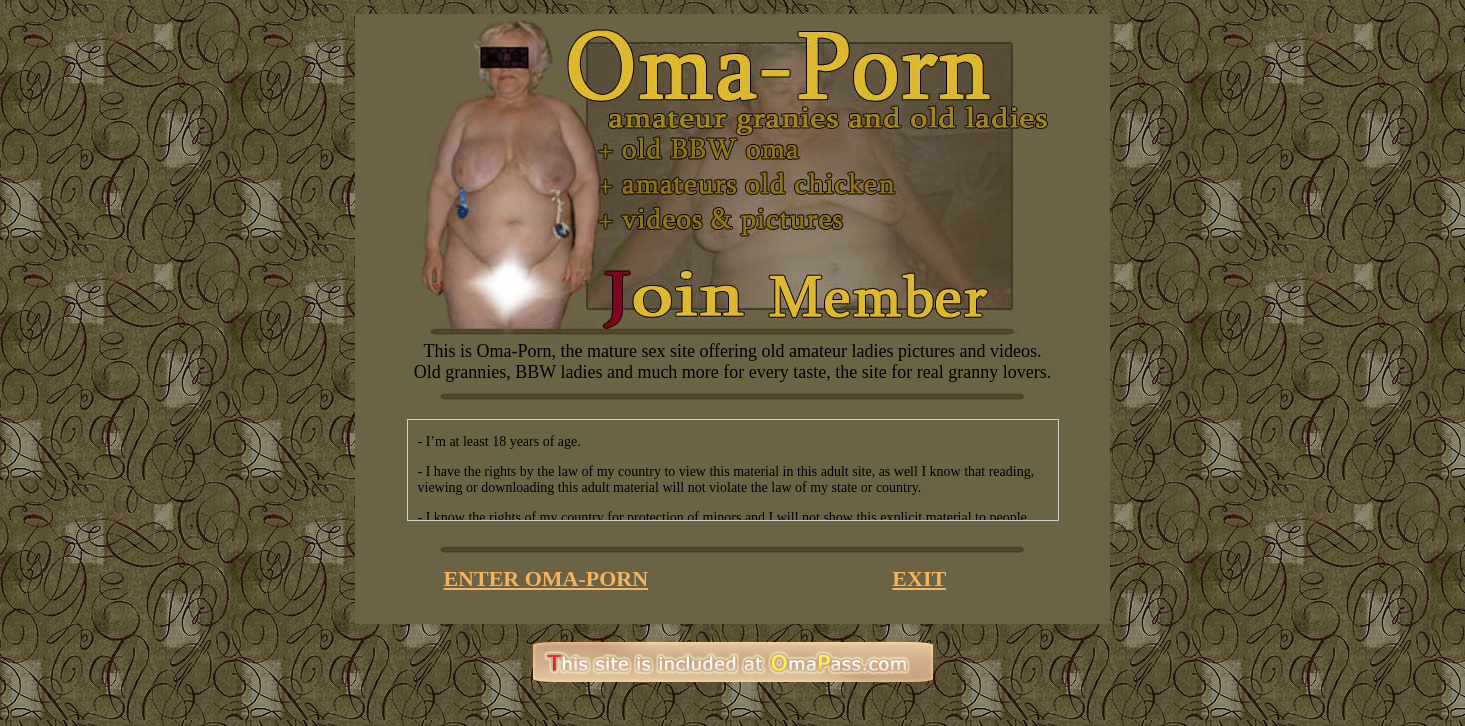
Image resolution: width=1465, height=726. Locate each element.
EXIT (919, 578)
